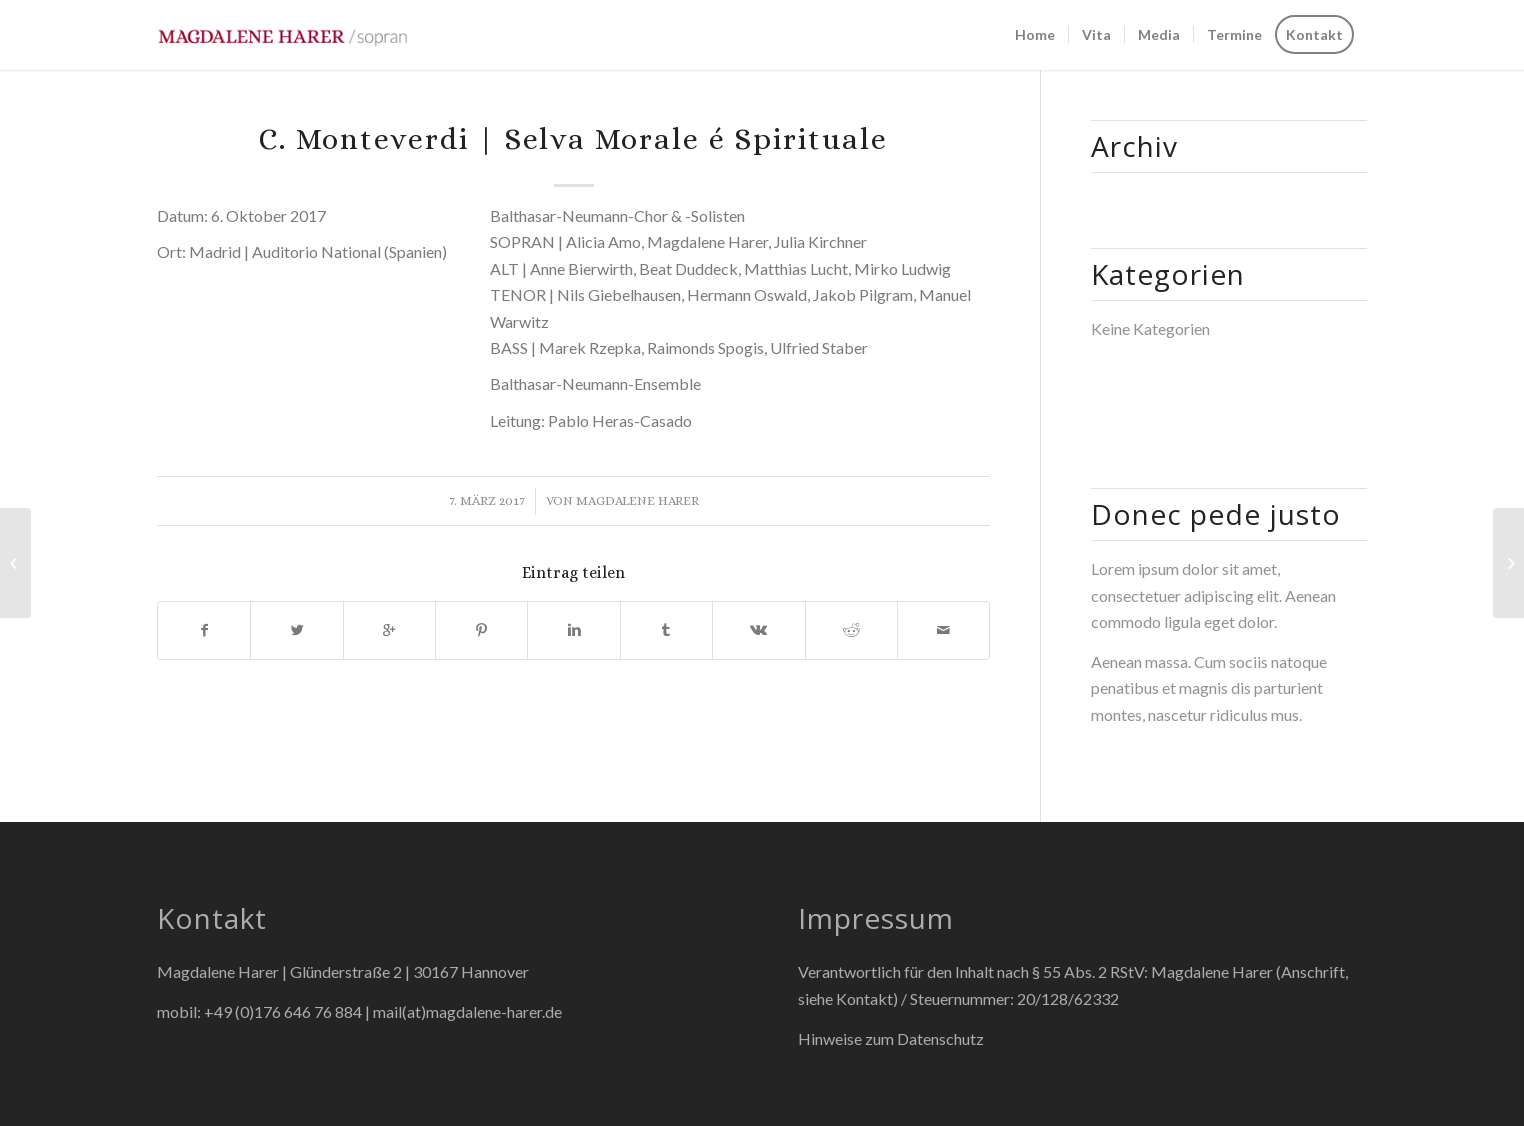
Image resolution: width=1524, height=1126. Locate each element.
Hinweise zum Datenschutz (891, 1038)
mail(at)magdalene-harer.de (467, 1011)
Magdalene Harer (637, 500)
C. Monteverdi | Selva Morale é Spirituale (573, 139)
